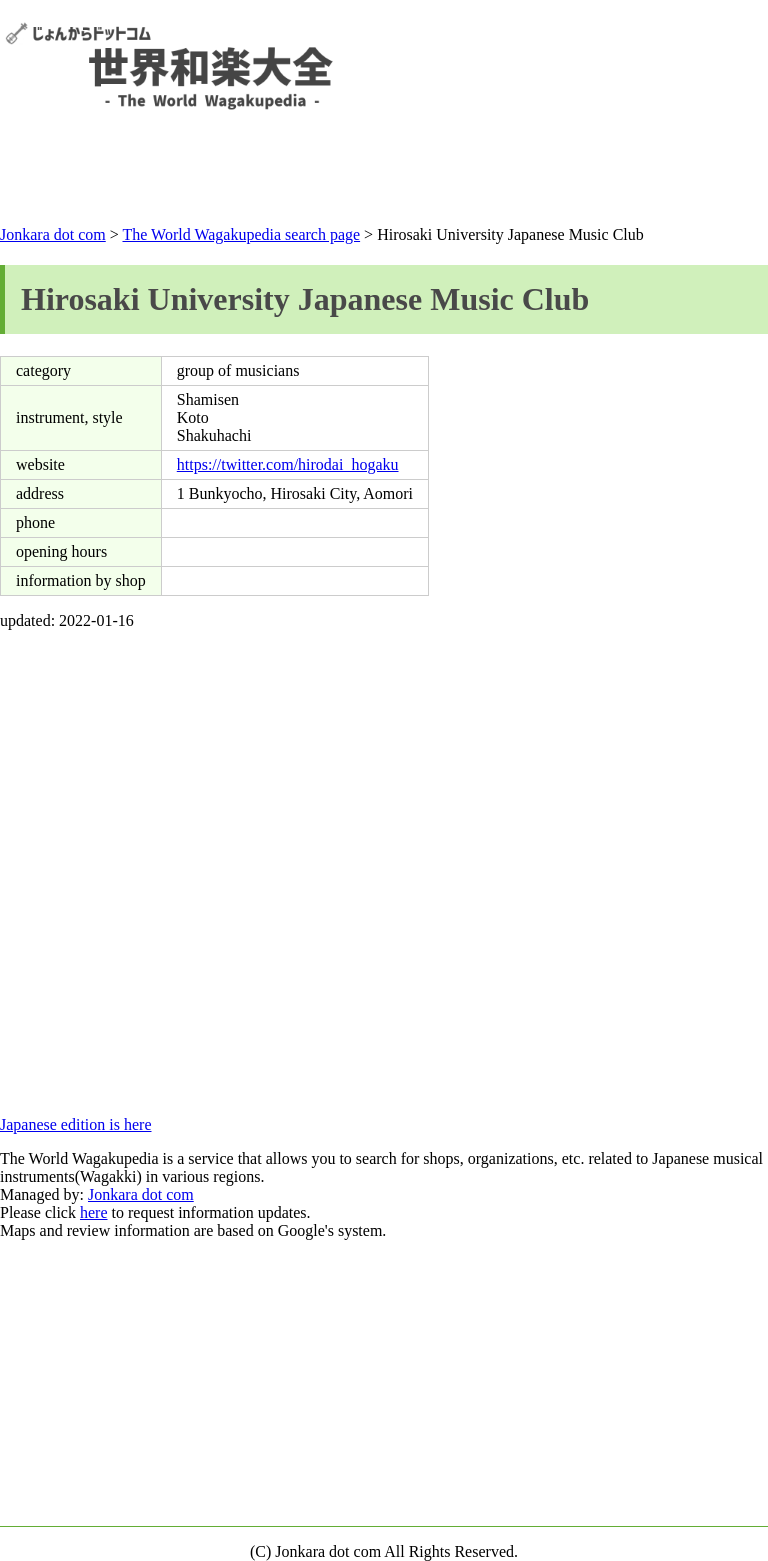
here (94, 1212)
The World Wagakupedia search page (241, 234)
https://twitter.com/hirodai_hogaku (288, 464)
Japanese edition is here (76, 1124)
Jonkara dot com (53, 234)
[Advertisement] (384, 172)
